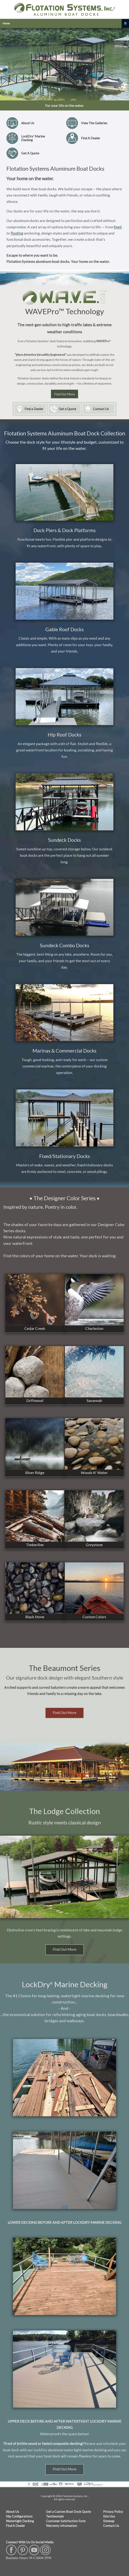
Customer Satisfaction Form (65, 2521)
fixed (118, 227)
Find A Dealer (15, 2526)
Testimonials (55, 2516)
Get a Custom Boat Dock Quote (68, 2511)
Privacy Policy (113, 2511)
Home (6, 23)
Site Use (109, 2516)
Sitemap (108, 2521)
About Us (12, 2511)
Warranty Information (61, 2526)
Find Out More (64, 394)
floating (17, 233)
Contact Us (111, 2526)
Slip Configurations (19, 2516)
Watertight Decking (20, 2521)
